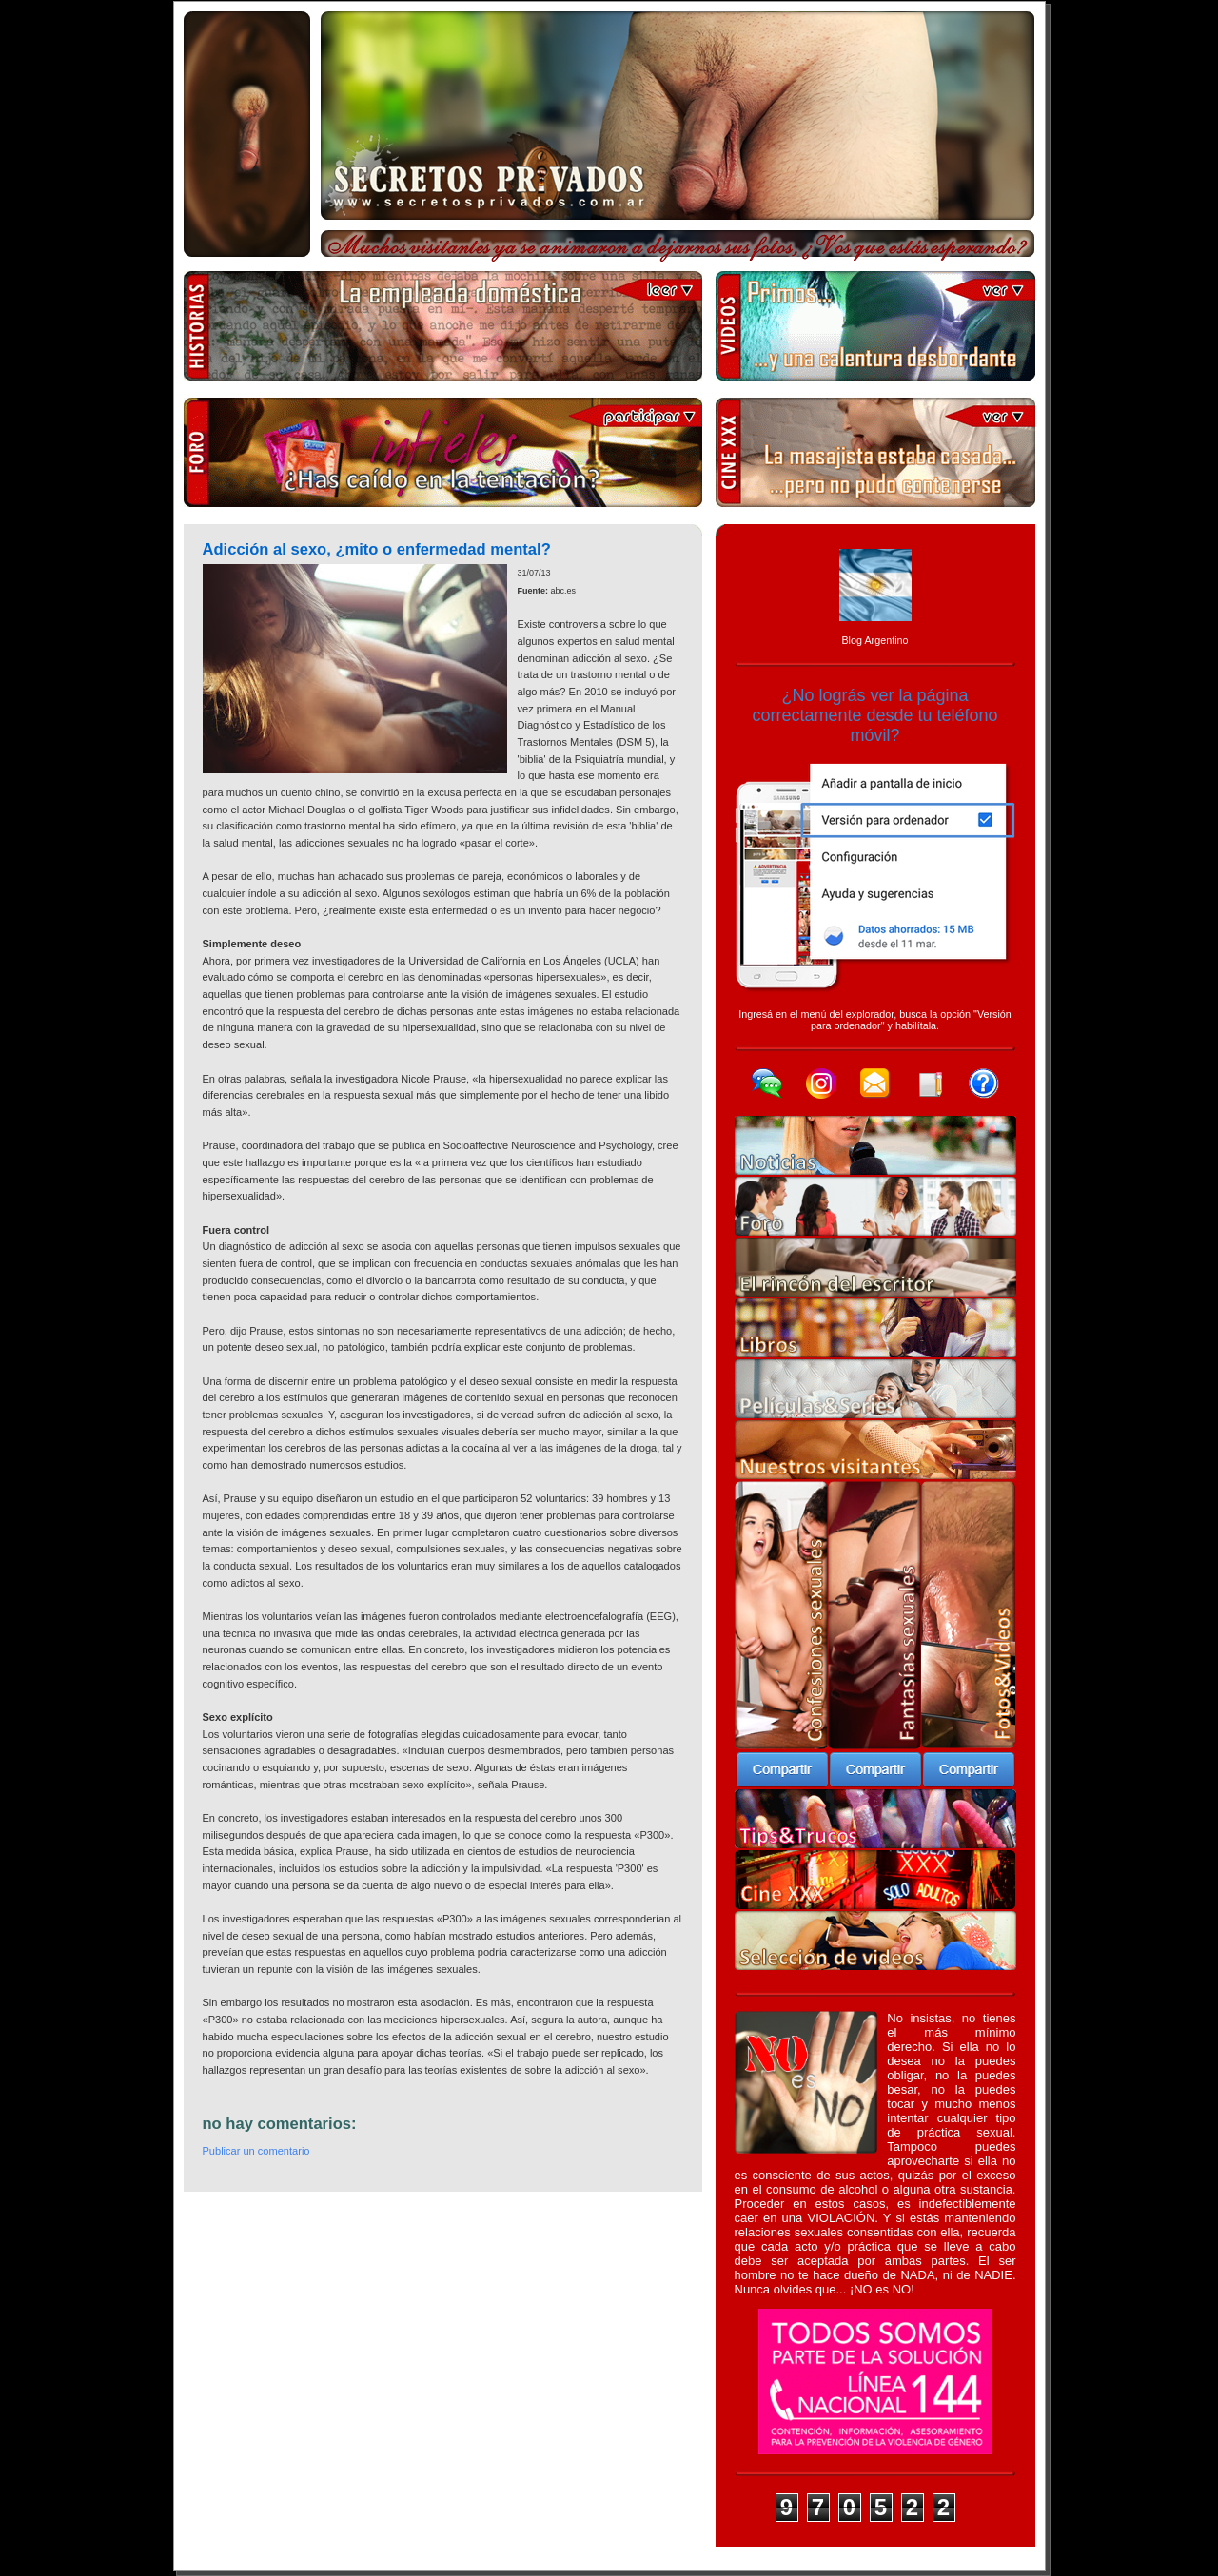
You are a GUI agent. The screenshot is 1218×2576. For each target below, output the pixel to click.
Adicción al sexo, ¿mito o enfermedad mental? (377, 549)
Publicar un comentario (256, 2150)
